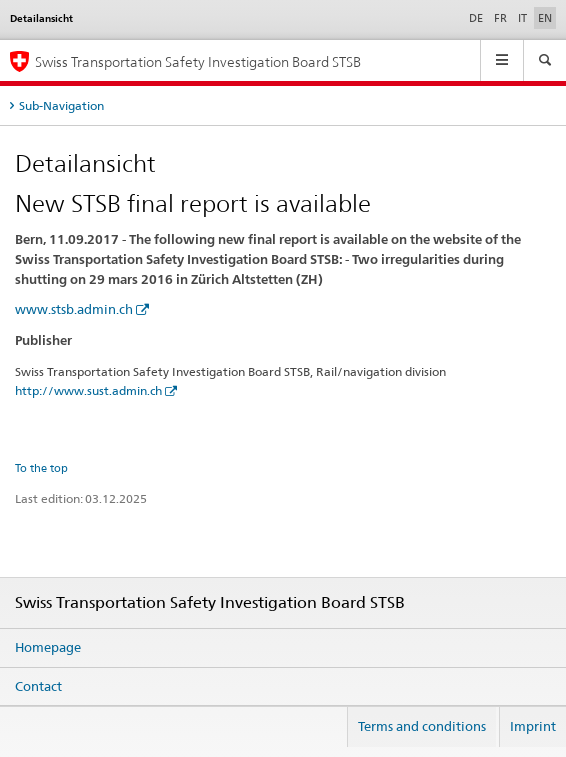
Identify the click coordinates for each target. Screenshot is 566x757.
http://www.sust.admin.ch (88, 390)
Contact (38, 686)
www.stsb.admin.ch (74, 309)
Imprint (533, 726)
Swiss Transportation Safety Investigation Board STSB (198, 61)
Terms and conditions (422, 726)
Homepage (48, 647)
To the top (41, 468)
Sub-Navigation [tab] (61, 105)
